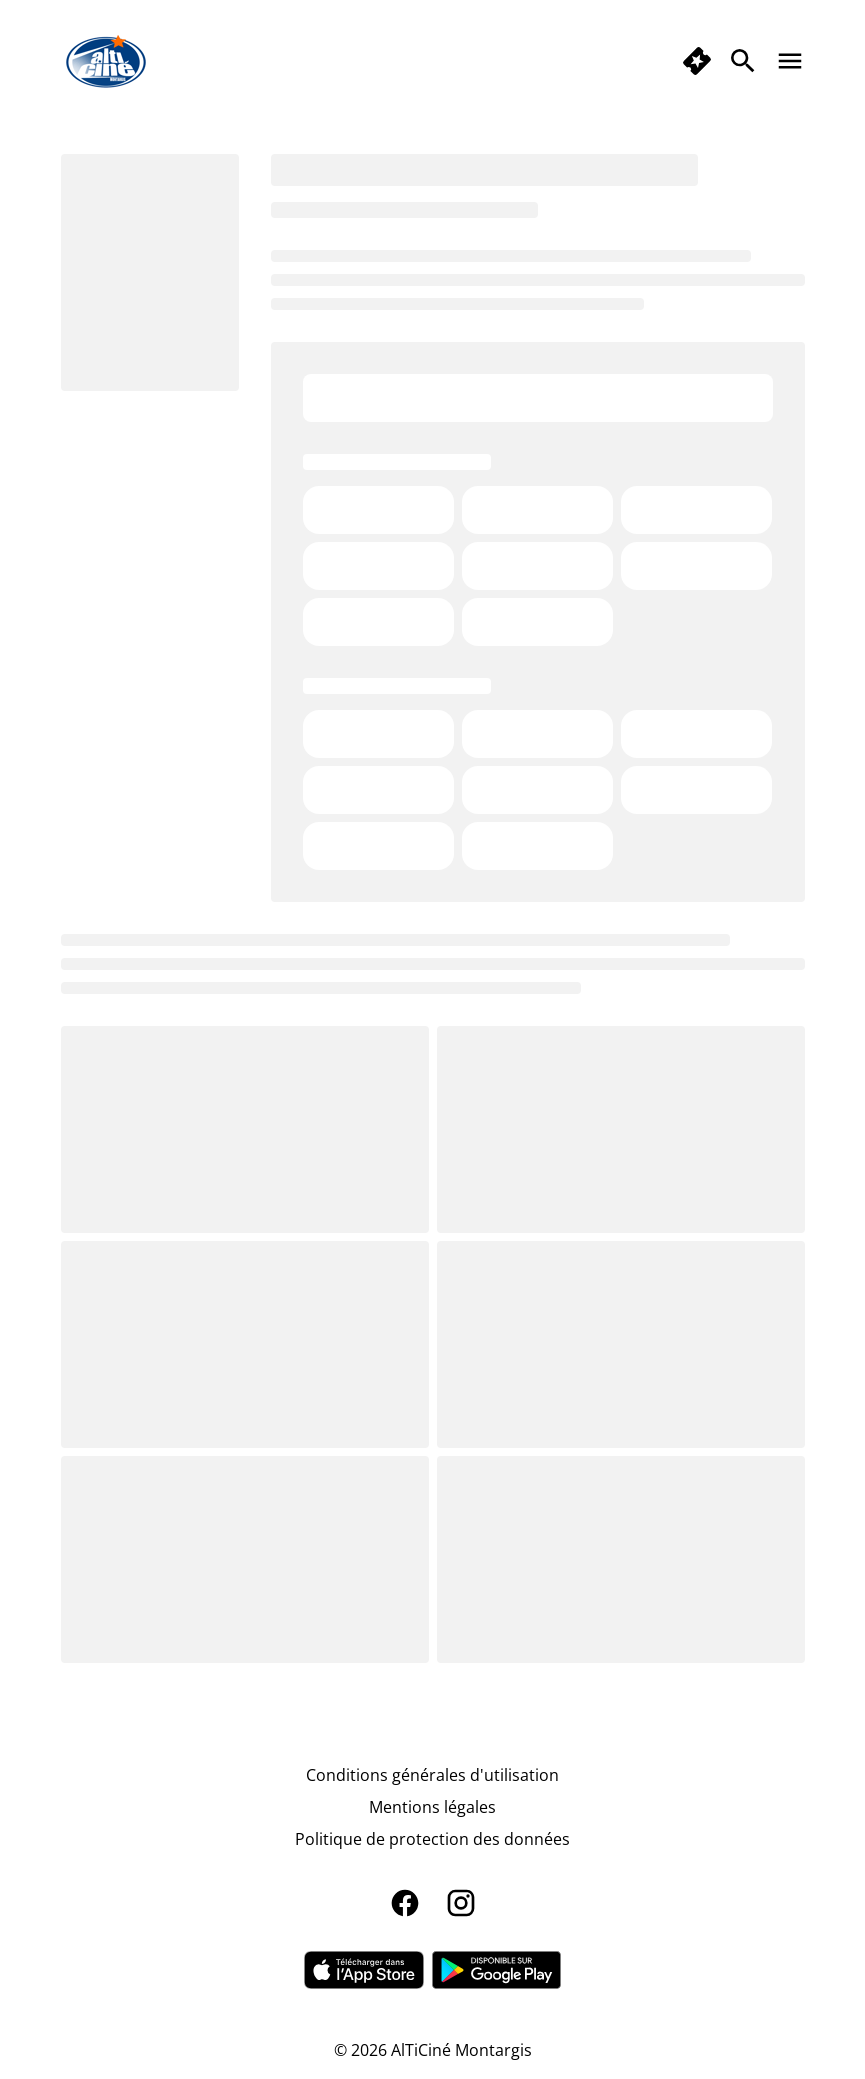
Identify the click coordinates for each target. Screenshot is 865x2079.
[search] (743, 61)
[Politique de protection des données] (432, 1839)
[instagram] (461, 1903)
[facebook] (405, 1903)
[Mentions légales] (432, 1807)
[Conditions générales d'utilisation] (432, 1775)
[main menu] (790, 61)
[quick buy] (697, 61)
